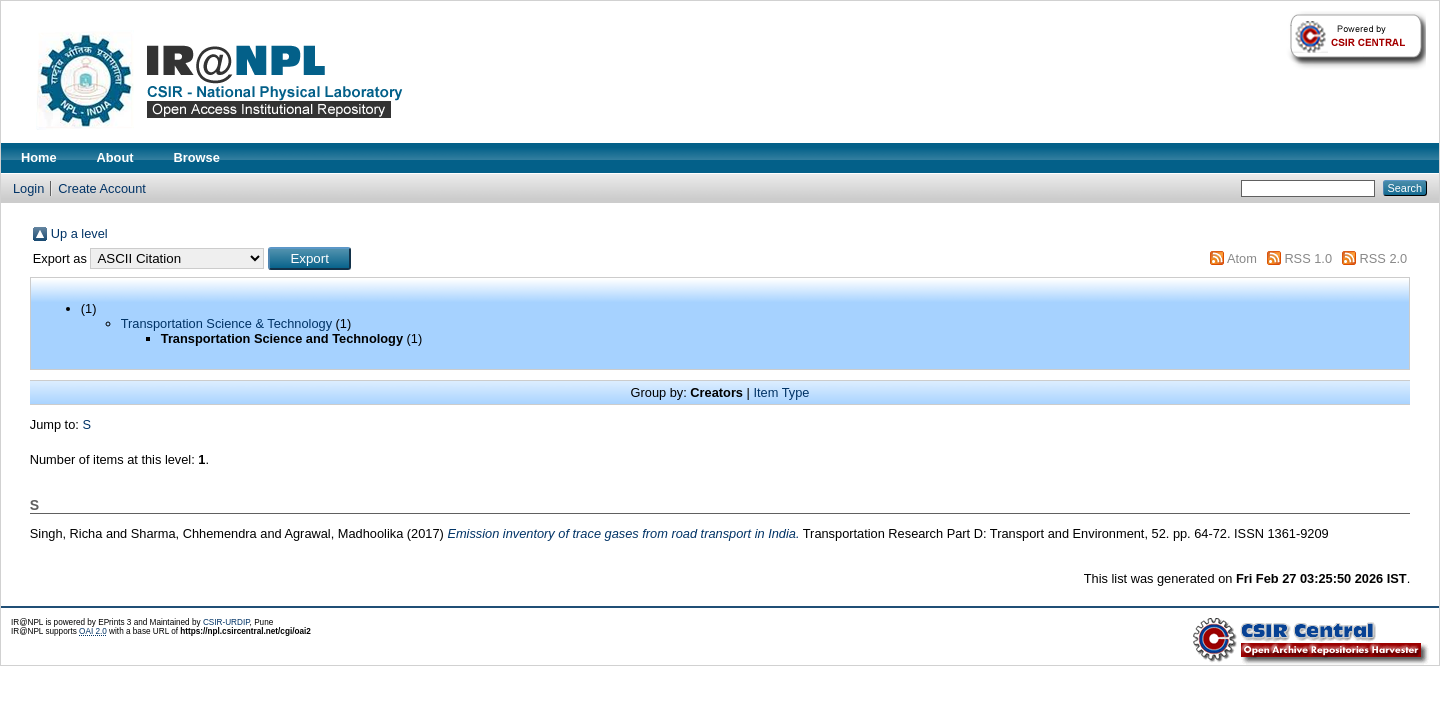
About (115, 157)
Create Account (102, 188)
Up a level (79, 233)
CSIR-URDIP (226, 622)
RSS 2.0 (1384, 258)
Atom (1242, 258)
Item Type (781, 392)
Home (39, 157)
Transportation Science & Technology (226, 323)
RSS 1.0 (1308, 258)
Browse (197, 157)
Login (28, 188)
